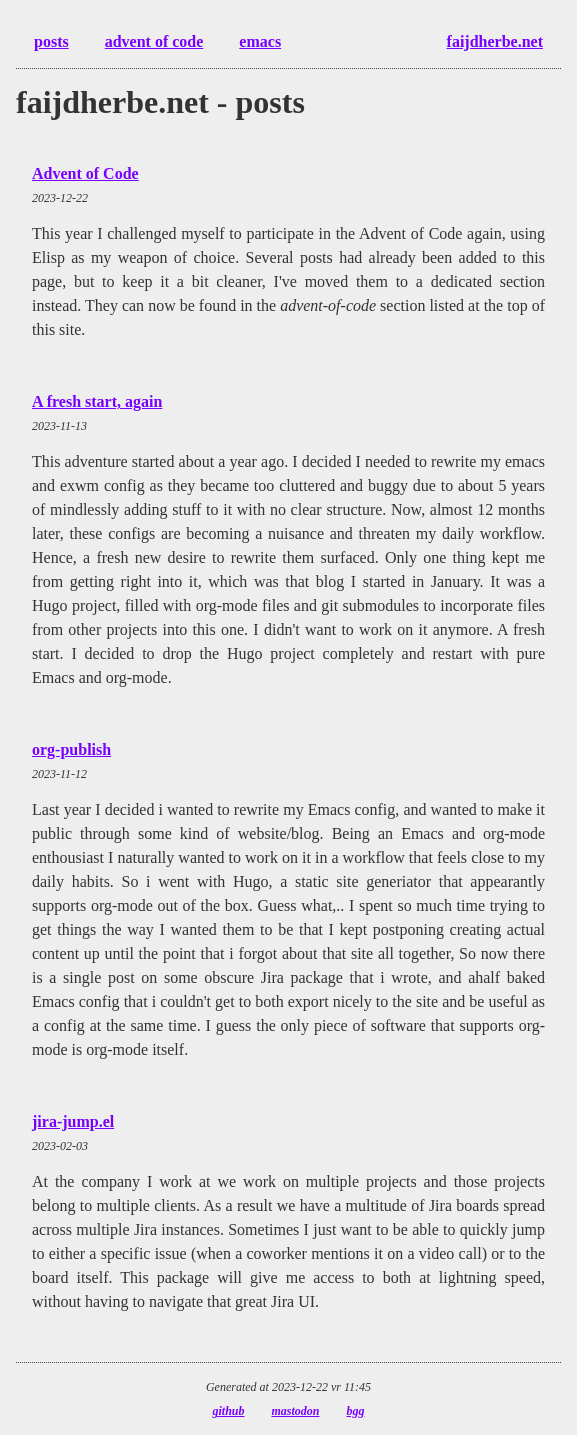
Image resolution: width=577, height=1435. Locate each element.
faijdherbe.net (495, 41)
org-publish (71, 749)
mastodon (296, 1411)
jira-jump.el (73, 1121)
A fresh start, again (97, 401)
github (228, 1411)
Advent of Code (85, 173)
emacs (260, 41)
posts (51, 41)
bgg (356, 1411)
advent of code (154, 41)
